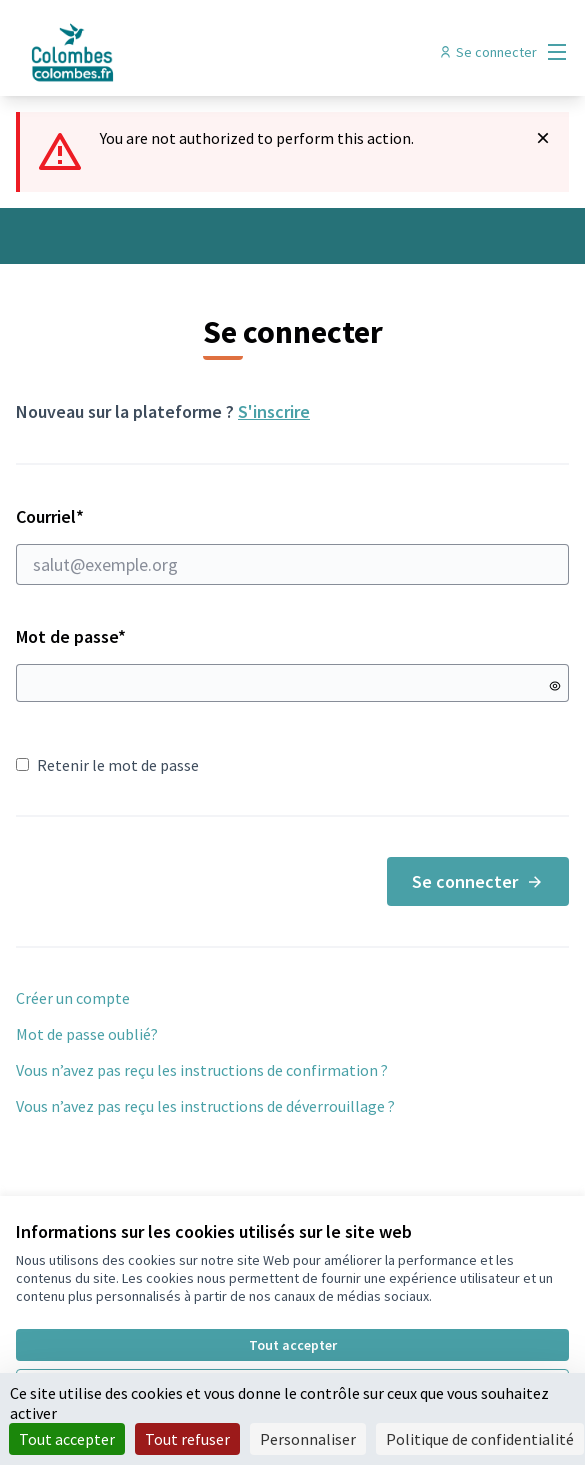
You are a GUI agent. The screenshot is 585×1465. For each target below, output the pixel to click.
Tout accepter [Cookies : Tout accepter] (67, 1439)
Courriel (292, 545)
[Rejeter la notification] (543, 138)
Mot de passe (71, 636)
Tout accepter (293, 1345)
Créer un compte (73, 998)
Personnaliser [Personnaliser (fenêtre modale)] (308, 1439)
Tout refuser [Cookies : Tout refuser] (187, 1439)
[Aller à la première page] (221, 52)
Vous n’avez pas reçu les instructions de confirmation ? (202, 1070)
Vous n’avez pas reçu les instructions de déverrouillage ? (205, 1106)
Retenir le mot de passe (107, 765)
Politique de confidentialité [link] (480, 1439)
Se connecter (478, 881)
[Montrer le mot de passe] (555, 686)
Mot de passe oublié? (87, 1034)
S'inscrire (274, 411)
